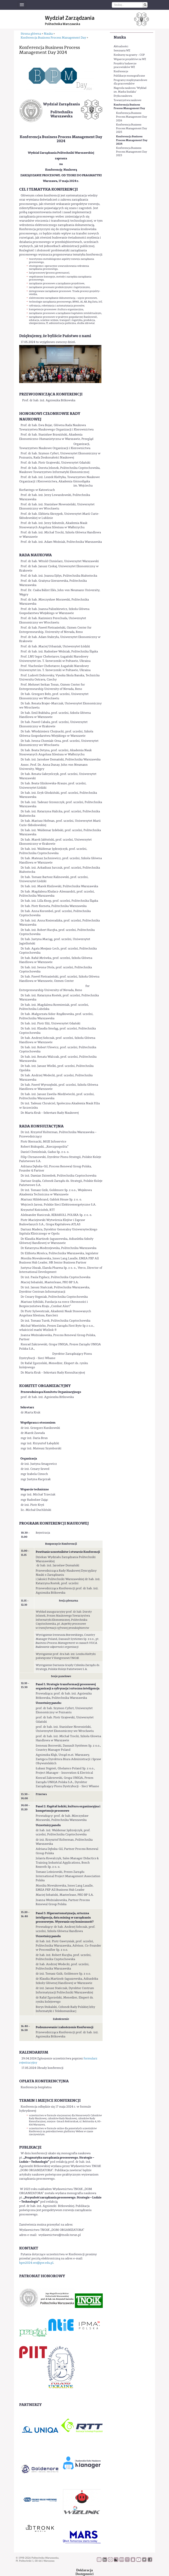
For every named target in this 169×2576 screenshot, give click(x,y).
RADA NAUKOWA (35, 555)
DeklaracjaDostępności (84, 2572)
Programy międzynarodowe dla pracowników (130, 82)
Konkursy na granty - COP (129, 55)
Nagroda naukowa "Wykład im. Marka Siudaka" (130, 89)
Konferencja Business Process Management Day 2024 (131, 140)
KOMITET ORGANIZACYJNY (45, 1386)
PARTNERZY (30, 2404)
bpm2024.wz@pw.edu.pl (36, 2263)
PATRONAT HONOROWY (42, 2276)
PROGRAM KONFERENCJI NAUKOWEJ (54, 1523)
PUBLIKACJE (30, 2147)
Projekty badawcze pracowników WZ (125, 65)
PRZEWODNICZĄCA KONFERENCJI (50, 394)
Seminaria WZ (122, 50)
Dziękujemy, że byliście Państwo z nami (55, 336)
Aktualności (121, 46)
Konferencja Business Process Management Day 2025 (131, 128)
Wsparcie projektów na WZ (130, 59)
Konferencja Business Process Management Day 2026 (131, 116)
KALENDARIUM (33, 2052)
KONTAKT (28, 2248)
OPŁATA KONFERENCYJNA (44, 2081)
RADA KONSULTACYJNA (41, 1126)
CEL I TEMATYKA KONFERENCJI (48, 189)
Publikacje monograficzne (129, 76)
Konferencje (121, 71)
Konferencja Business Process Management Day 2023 (131, 151)
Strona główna (31, 34)
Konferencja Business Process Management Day (129, 106)
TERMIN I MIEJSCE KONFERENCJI (50, 2100)
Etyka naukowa (123, 96)
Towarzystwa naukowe (127, 100)
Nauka (120, 37)
